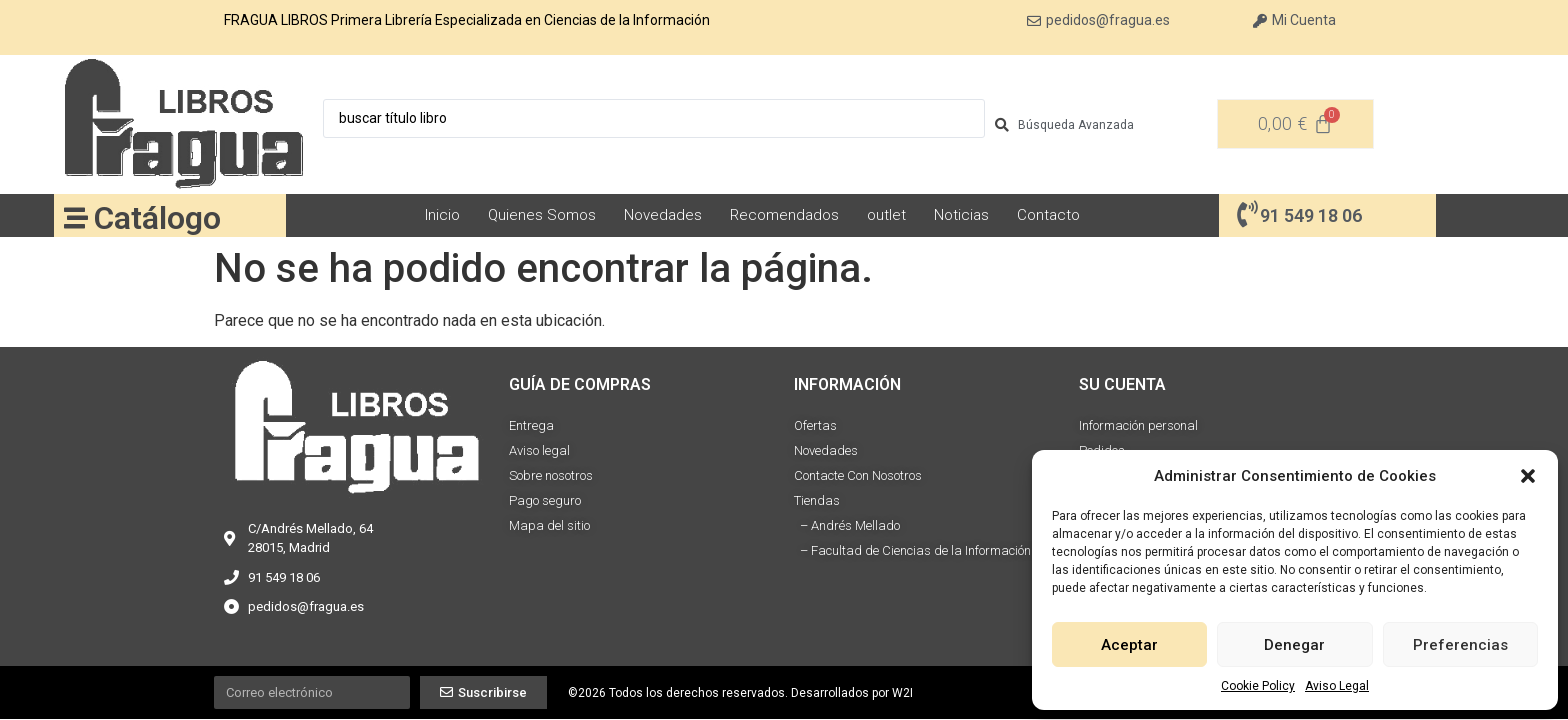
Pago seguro (545, 500)
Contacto (1048, 215)
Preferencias (1460, 645)
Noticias (961, 215)
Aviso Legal (1337, 686)
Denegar (1294, 645)
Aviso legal (539, 450)
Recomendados (784, 215)
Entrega (531, 425)
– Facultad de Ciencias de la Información (912, 550)
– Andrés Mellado (847, 525)
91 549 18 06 (1311, 215)
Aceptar (1129, 645)
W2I (902, 693)
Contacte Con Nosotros (858, 475)
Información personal (1138, 425)
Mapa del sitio (549, 525)
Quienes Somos (542, 215)
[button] (1528, 476)
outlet (886, 215)
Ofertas (815, 425)
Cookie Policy (1258, 686)
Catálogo (157, 218)
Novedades (663, 215)
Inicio (442, 215)
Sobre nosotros (551, 475)
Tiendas (817, 500)
